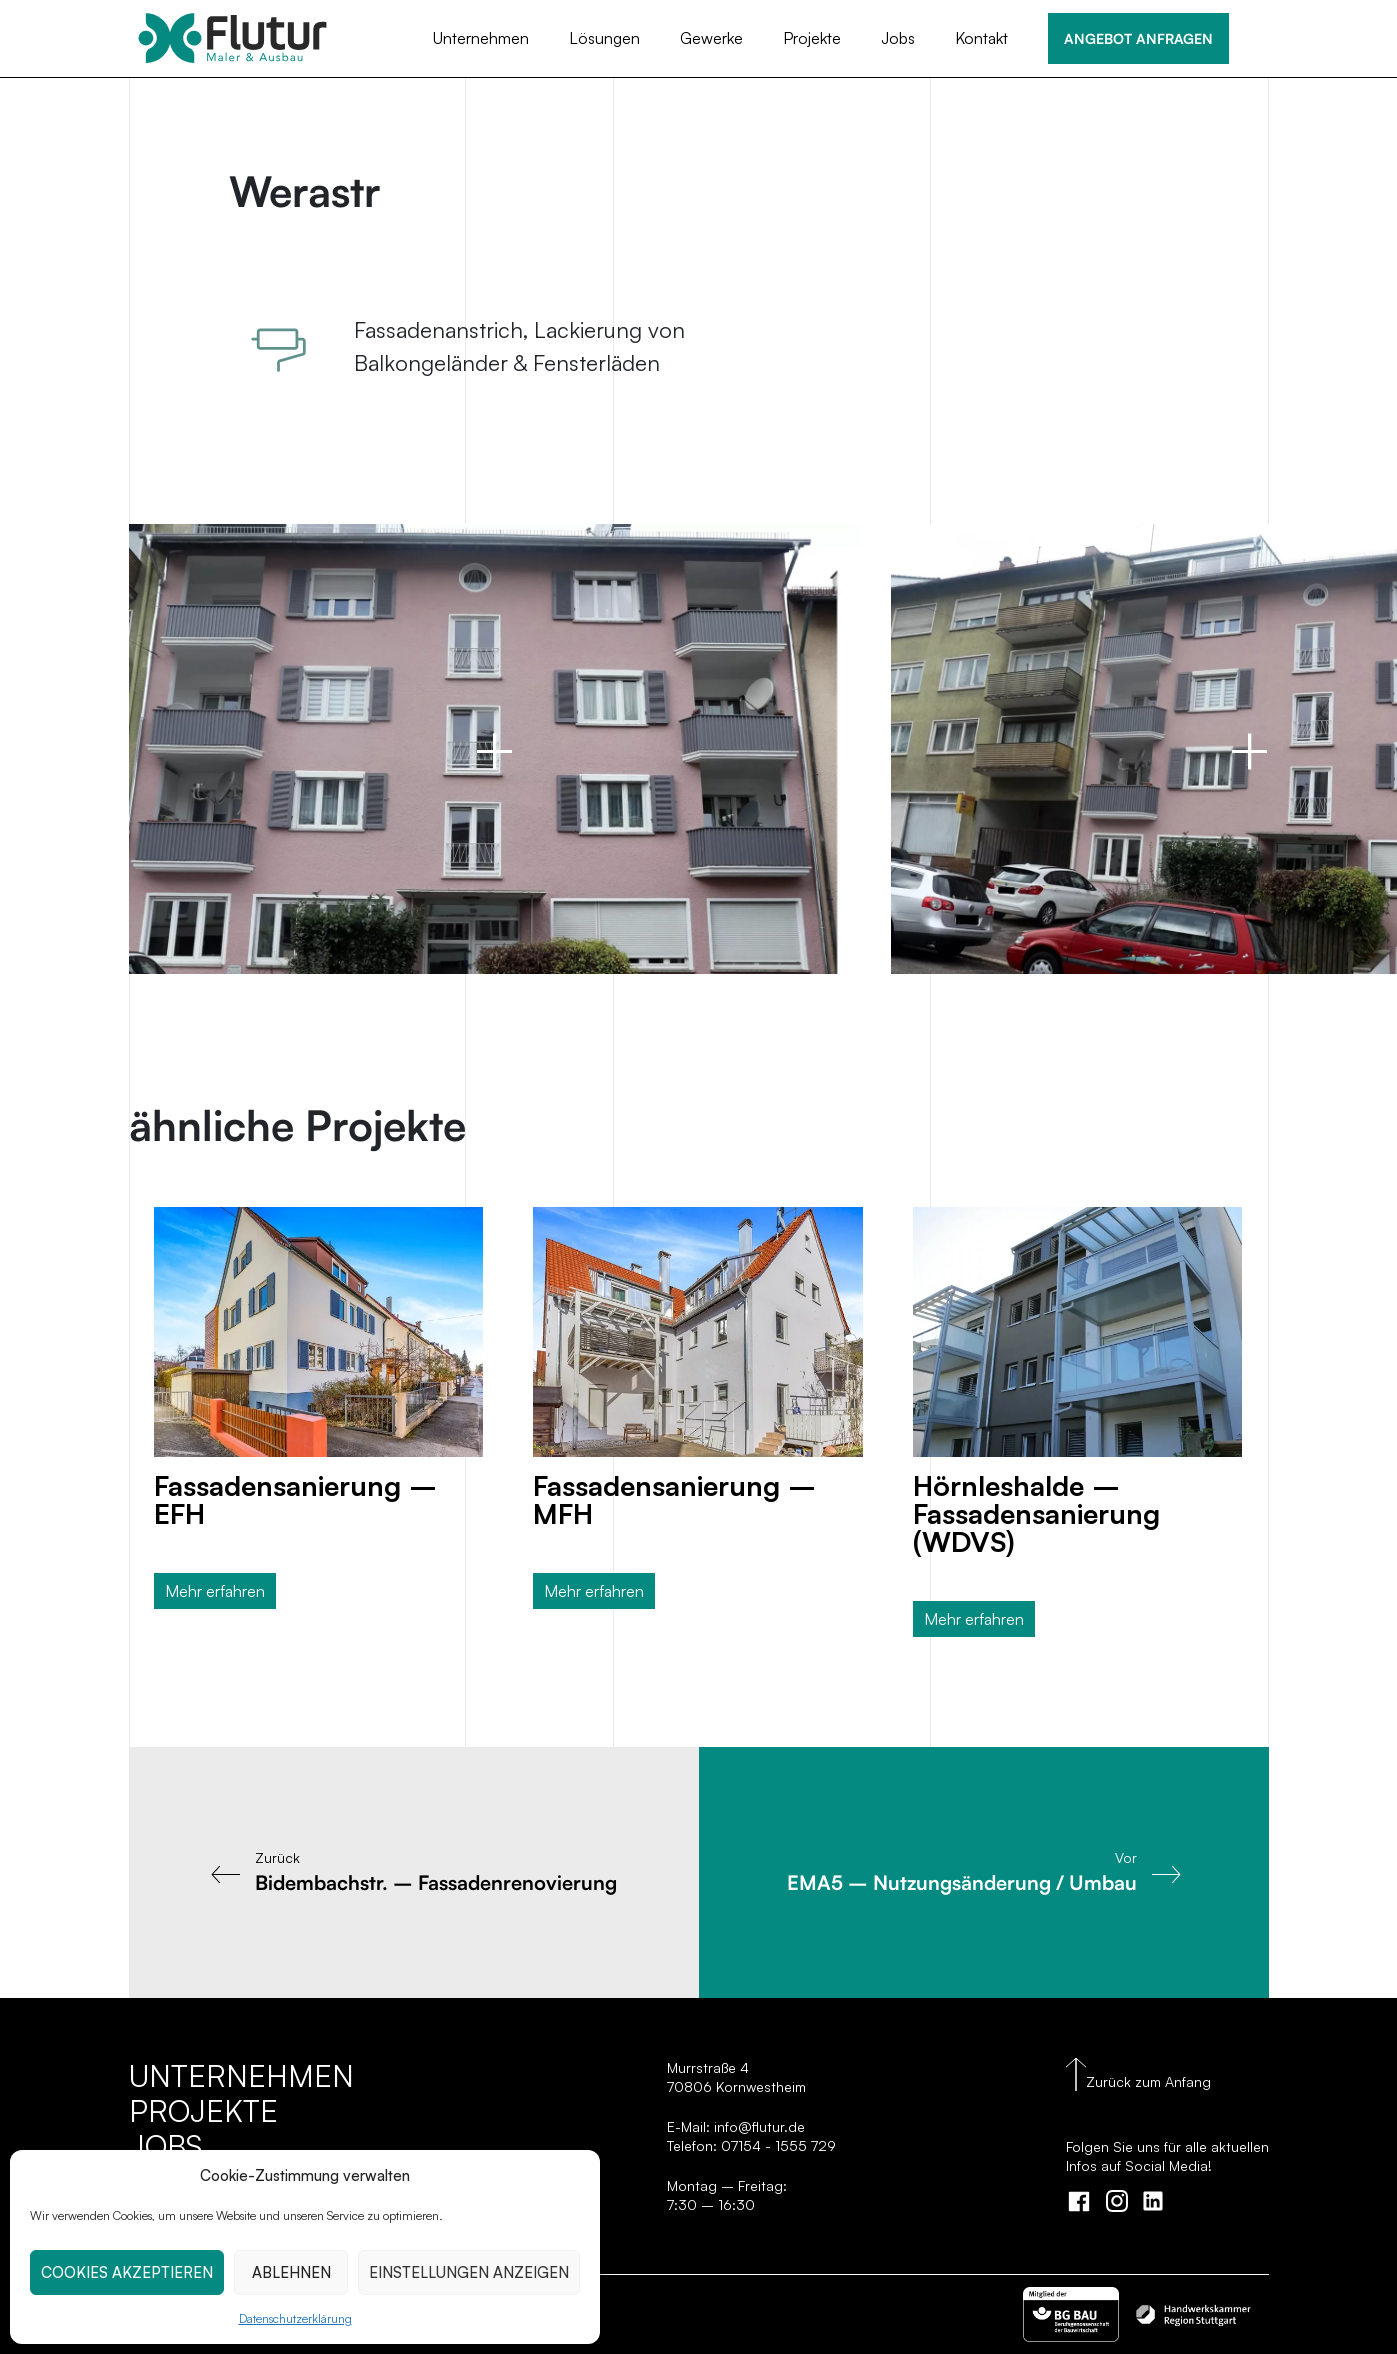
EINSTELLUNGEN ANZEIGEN (469, 2272)
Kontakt (981, 38)
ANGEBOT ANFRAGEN (1138, 38)
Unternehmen (481, 38)
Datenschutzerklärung (295, 2318)
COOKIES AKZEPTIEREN (127, 2272)
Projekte (812, 38)
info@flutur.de (757, 2126)
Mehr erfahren (215, 1591)
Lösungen (604, 38)
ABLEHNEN (291, 2272)
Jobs (898, 38)
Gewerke (711, 38)
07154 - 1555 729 (778, 2145)
